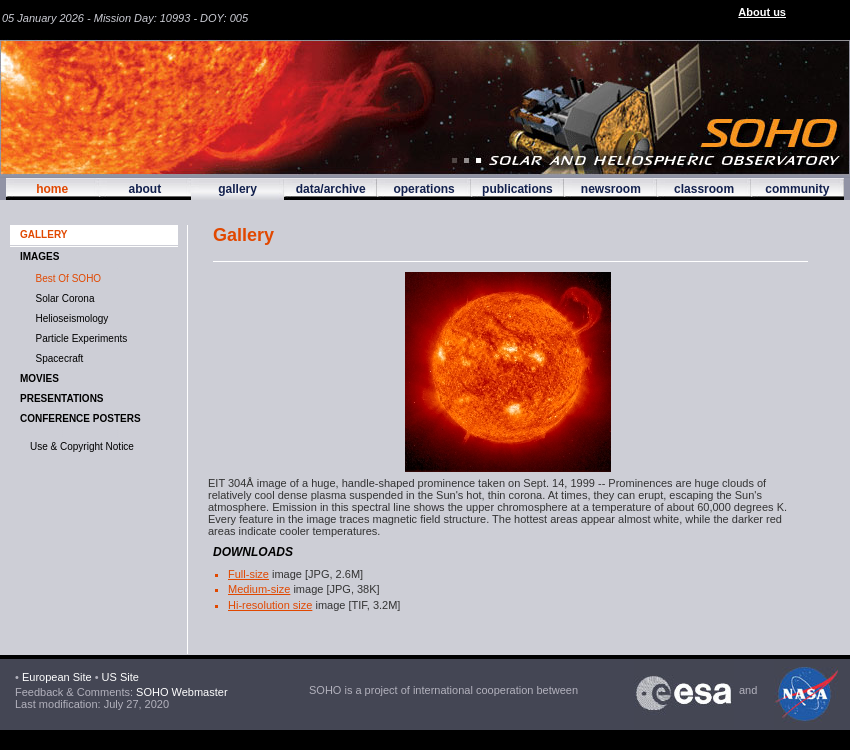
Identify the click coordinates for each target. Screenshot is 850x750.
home (52, 189)
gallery (237, 189)
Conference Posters (80, 418)
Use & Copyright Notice (82, 446)
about (144, 189)
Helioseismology (69, 318)
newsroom (611, 189)
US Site (120, 677)
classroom (704, 189)
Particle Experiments (78, 338)
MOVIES (39, 378)
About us (762, 12)
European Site (57, 677)
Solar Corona (62, 298)
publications (517, 189)
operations (423, 189)
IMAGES (39, 256)
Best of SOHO (65, 278)
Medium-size (259, 589)
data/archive (331, 189)
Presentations (62, 398)
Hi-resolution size (270, 605)
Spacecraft (56, 358)
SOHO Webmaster (180, 692)
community (797, 189)
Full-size (248, 574)
